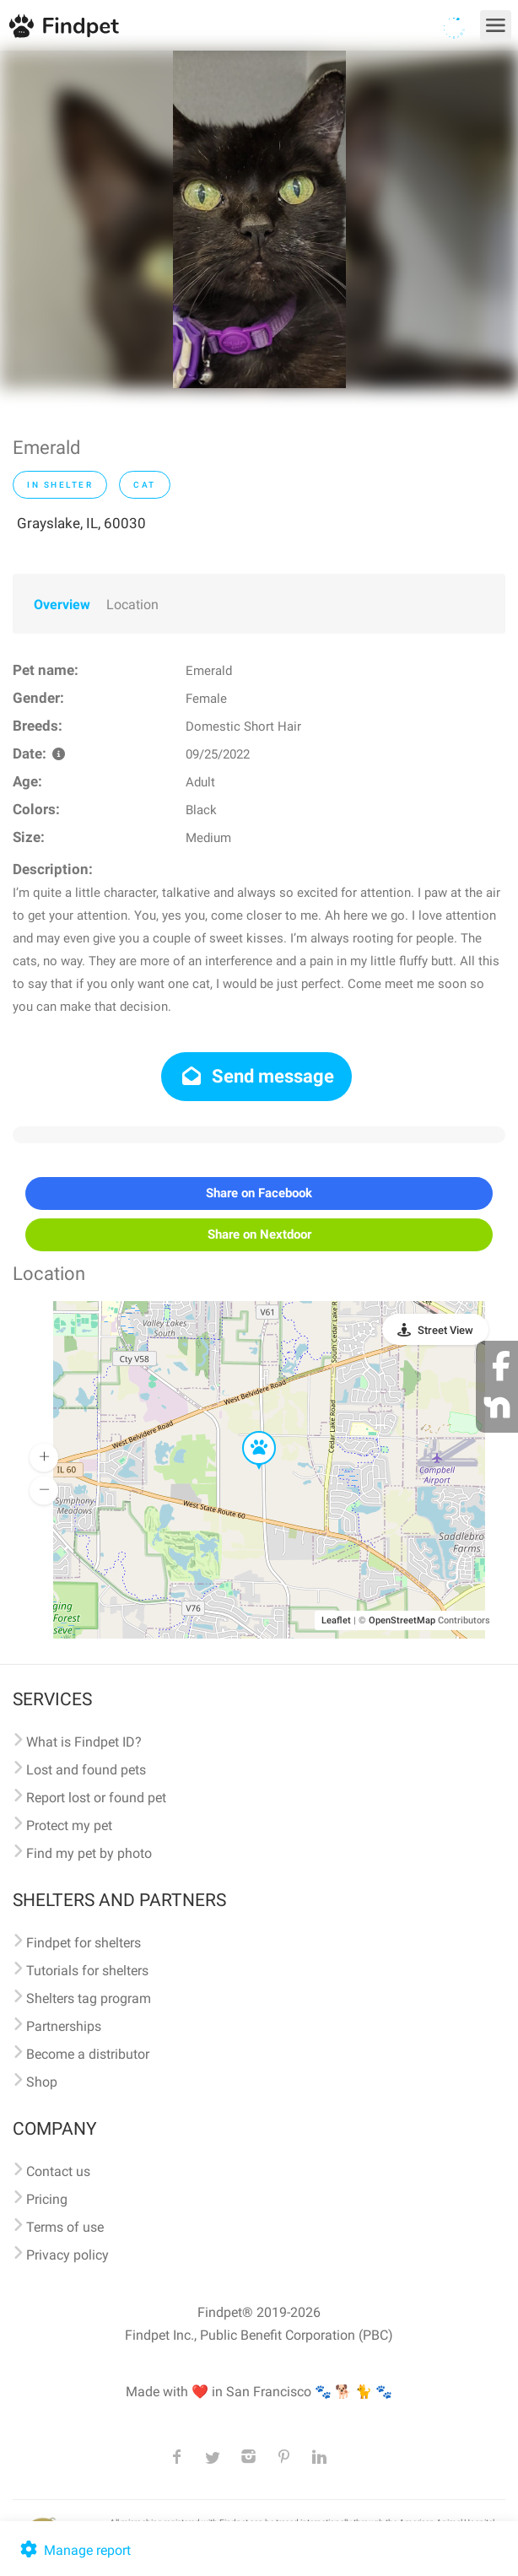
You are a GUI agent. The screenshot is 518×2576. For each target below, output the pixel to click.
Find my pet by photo (89, 1853)
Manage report (74, 2550)
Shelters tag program (88, 1998)
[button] (247, 1432)
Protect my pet (69, 1825)
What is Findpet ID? (84, 1742)
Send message (257, 1076)
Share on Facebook (259, 1193)
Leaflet (336, 1620)
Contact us (58, 2171)
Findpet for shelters (83, 1943)
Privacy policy (67, 2255)
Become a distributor (87, 2054)
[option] (259, 219)
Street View (445, 1330)
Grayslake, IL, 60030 (81, 523)
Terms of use (65, 2227)
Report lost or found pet (96, 1798)
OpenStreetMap (402, 1620)
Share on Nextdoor (259, 1234)
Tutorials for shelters (87, 1971)
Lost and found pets (86, 1770)
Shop (41, 2082)
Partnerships (63, 2026)
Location (132, 605)
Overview (62, 605)
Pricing (46, 2199)
